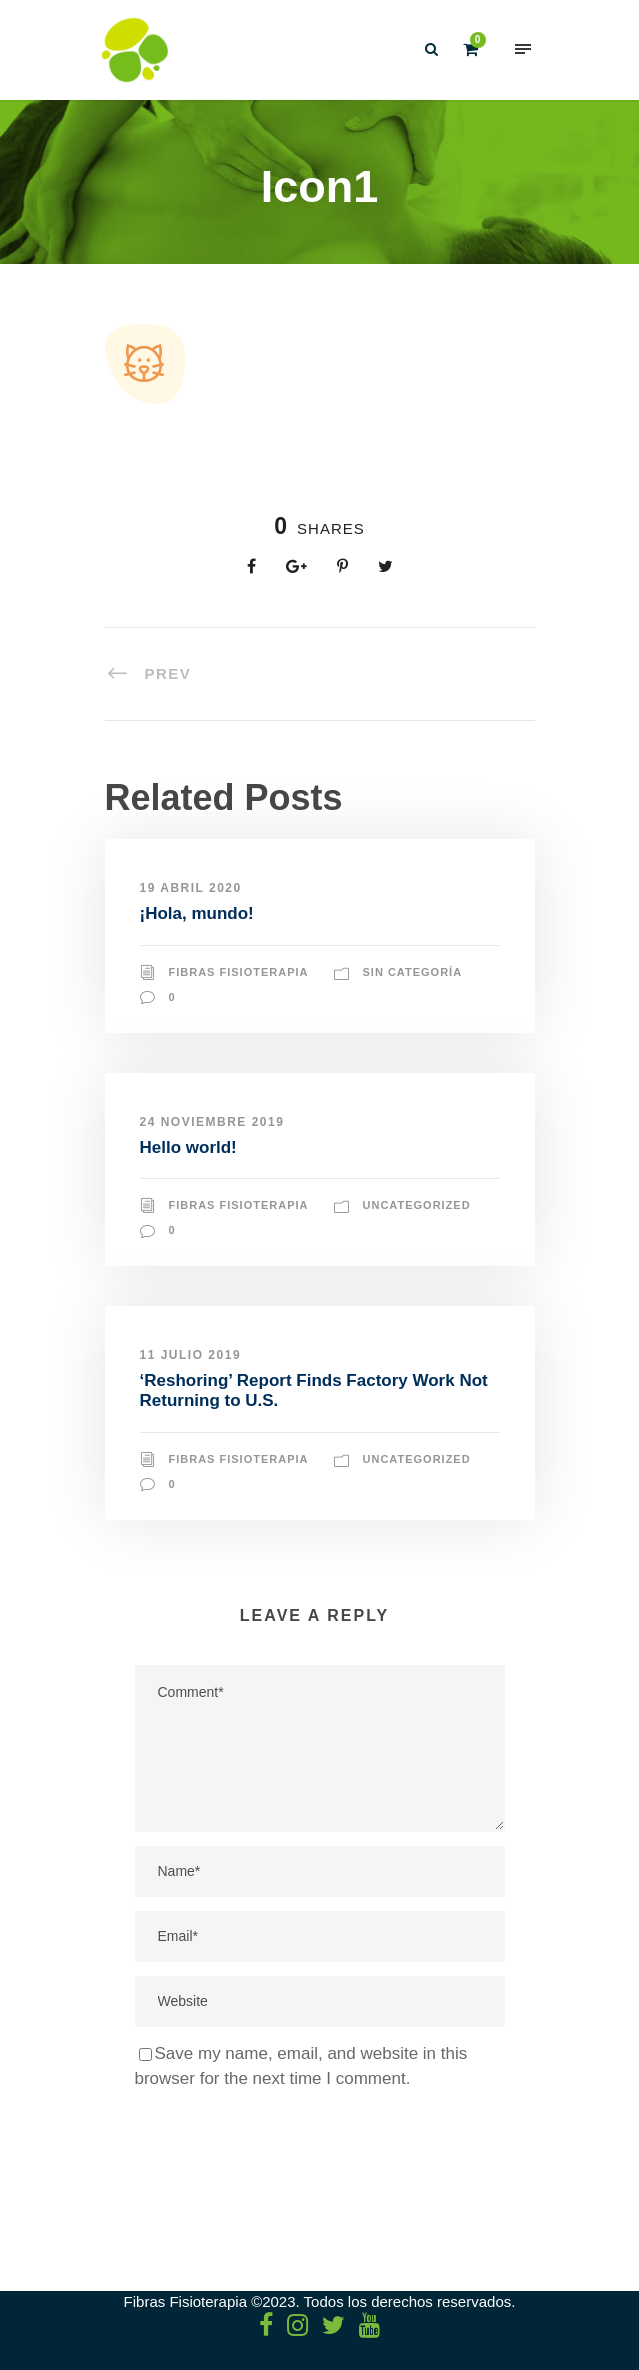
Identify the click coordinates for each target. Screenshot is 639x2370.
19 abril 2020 (191, 888)
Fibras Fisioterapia (239, 972)
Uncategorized (417, 1205)
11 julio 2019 (191, 1355)
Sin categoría (413, 972)
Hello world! (188, 1147)
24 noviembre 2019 (212, 1122)
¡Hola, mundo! (197, 913)
